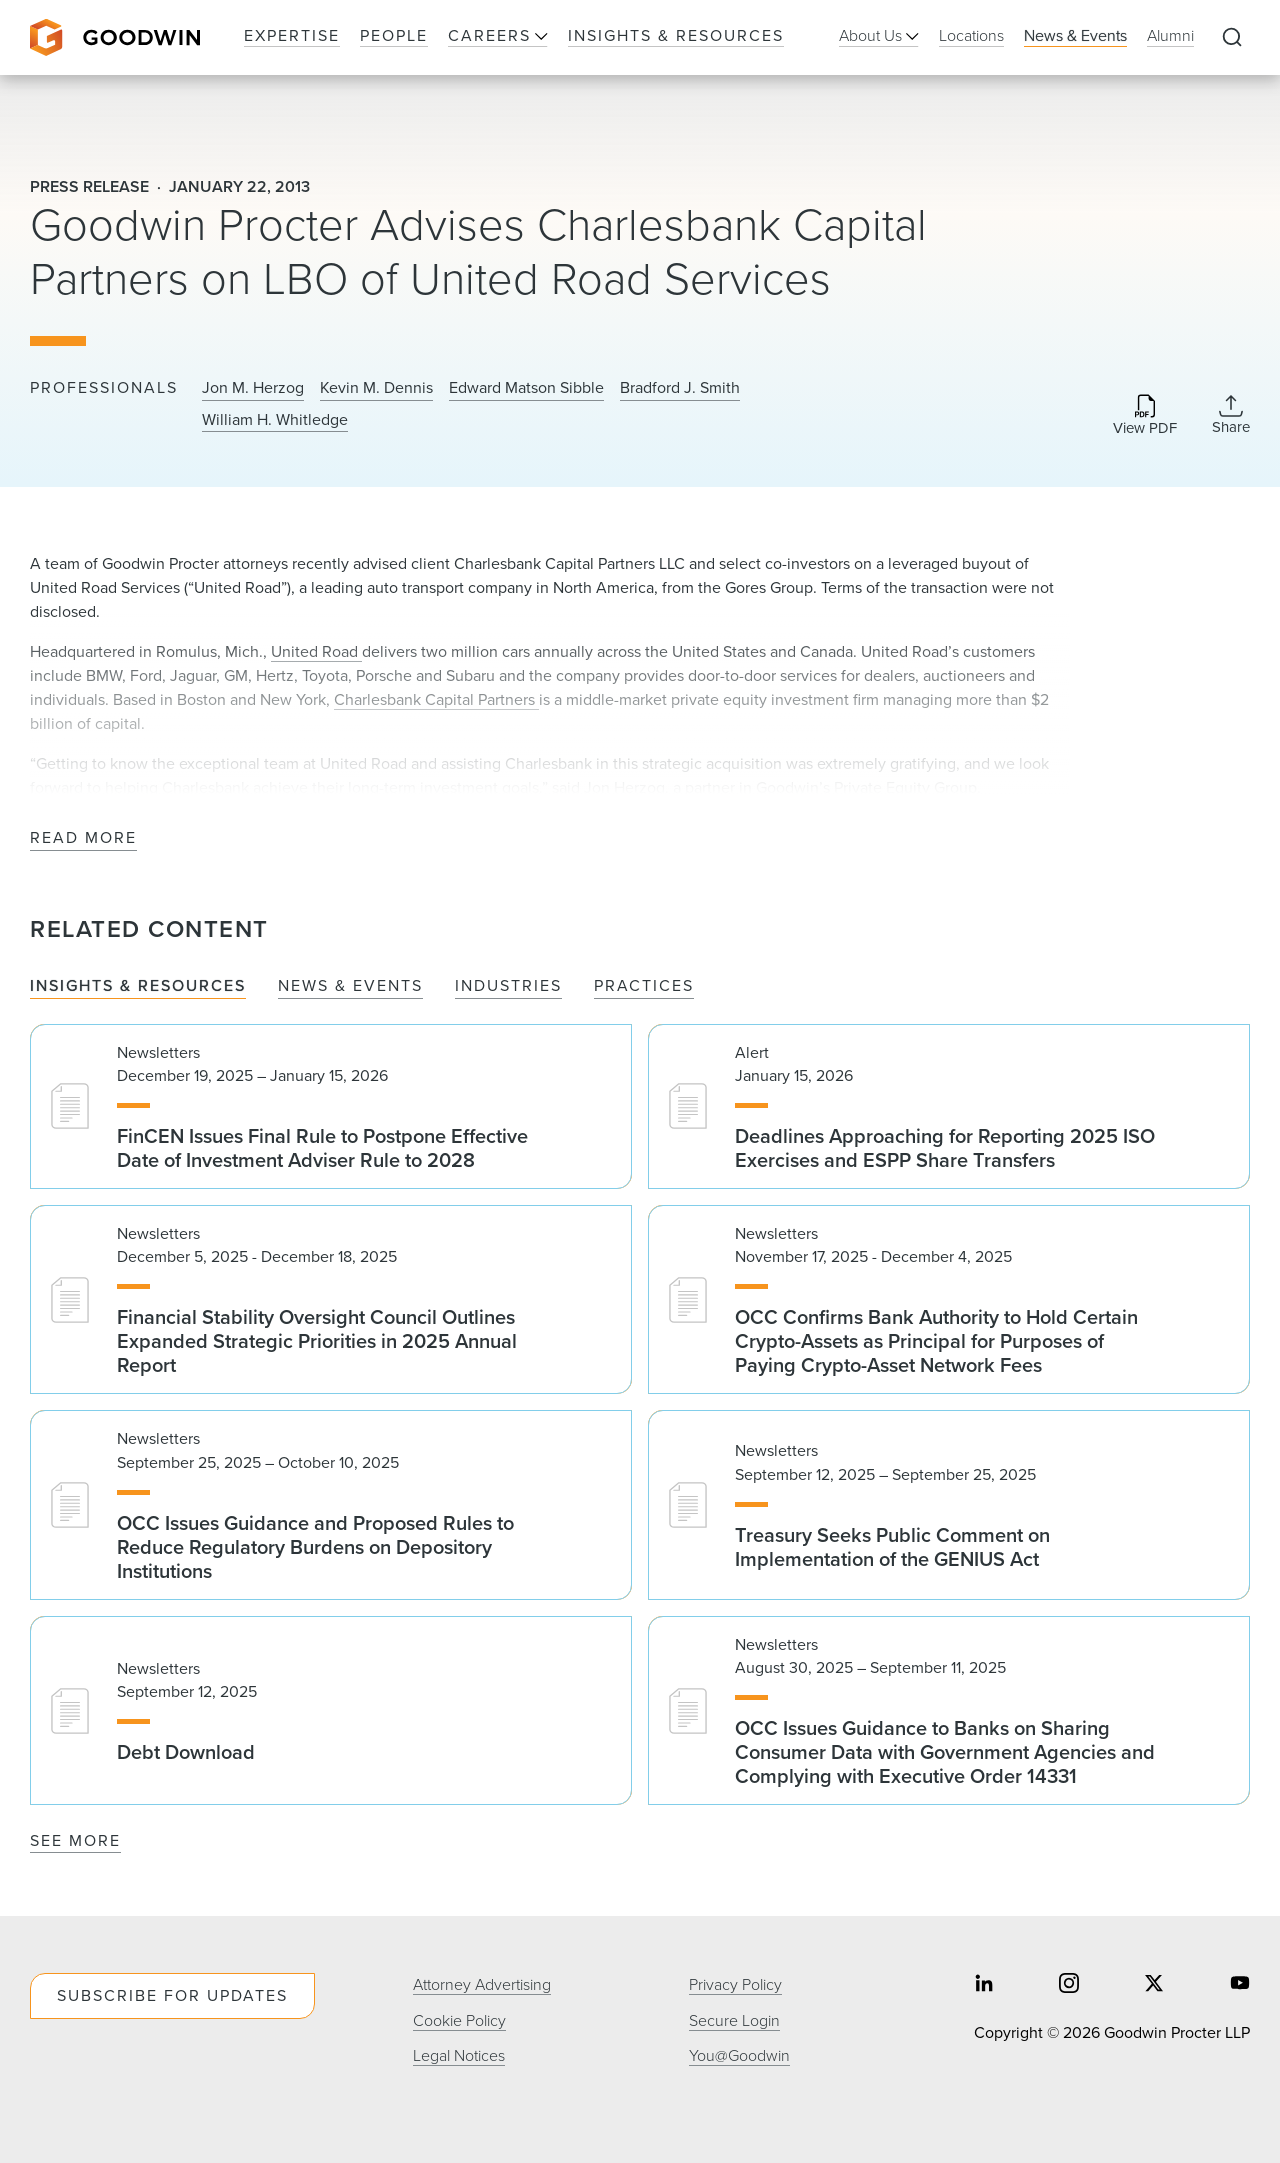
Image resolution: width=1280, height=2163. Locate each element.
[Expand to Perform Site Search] (1232, 38)
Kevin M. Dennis (376, 388)
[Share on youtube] (1240, 1985)
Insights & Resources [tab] (138, 986)
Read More (83, 838)
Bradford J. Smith (680, 388)
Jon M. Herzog (253, 388)
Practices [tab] (644, 986)
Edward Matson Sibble (526, 388)
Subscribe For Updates (172, 1995)
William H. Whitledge (275, 420)
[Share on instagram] (1069, 1985)
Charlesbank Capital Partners (436, 699)
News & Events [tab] (350, 986)
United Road (316, 651)
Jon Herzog (624, 787)
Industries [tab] (508, 986)
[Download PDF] (1145, 416)
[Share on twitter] (1154, 1985)
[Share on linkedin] (984, 1985)
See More (75, 1840)
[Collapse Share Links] (1231, 415)
